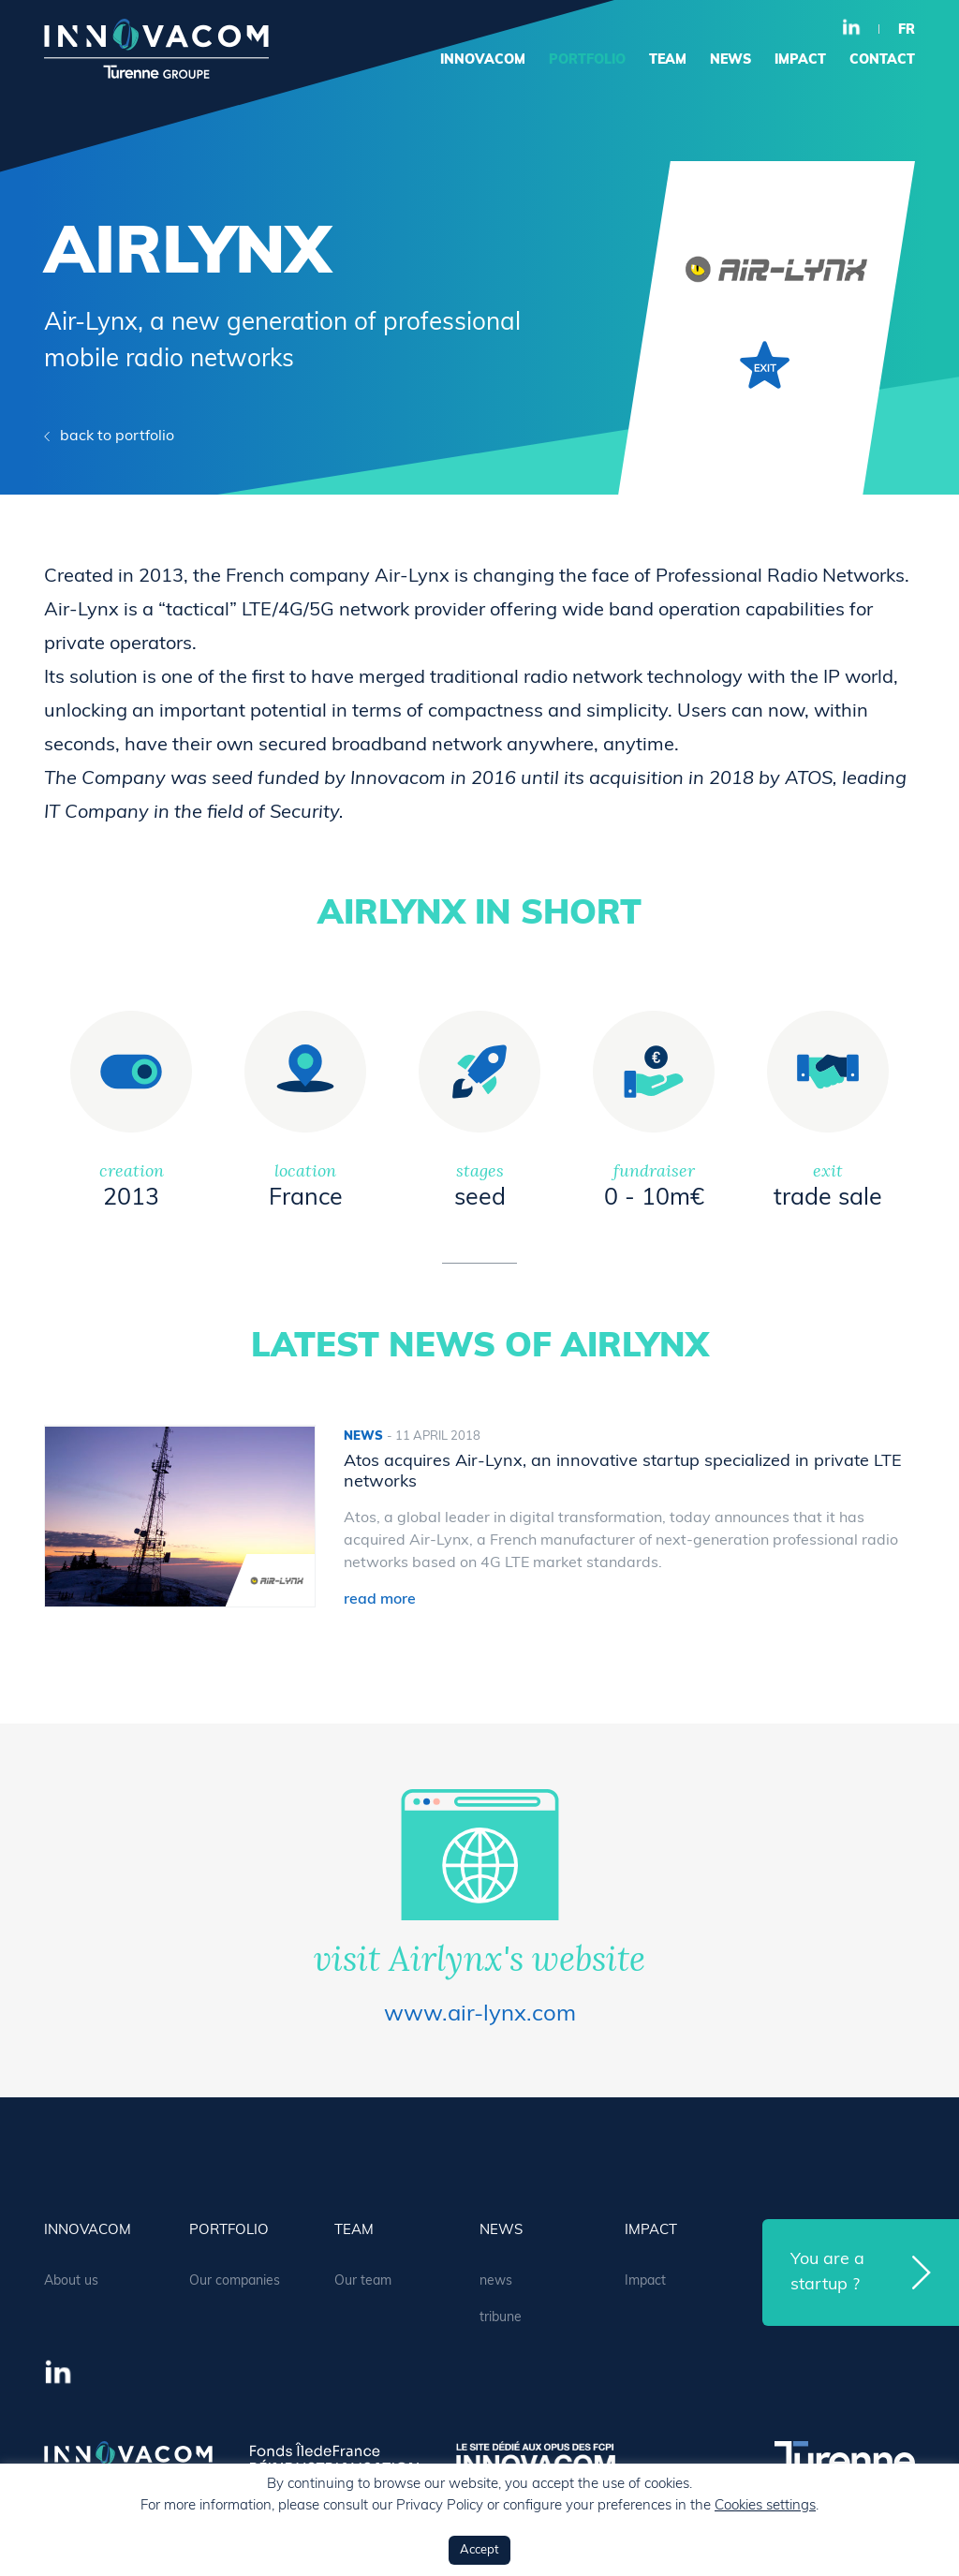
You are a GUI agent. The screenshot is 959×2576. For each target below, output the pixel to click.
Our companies (234, 2281)
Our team (362, 2281)
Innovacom (482, 60)
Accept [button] (479, 2550)
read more (380, 1599)
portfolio (587, 60)
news (730, 60)
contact (882, 60)
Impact (800, 60)
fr (906, 30)
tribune (501, 2318)
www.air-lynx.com (480, 2015)
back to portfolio (117, 436)
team (667, 60)
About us (71, 2281)
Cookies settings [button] (765, 2506)
